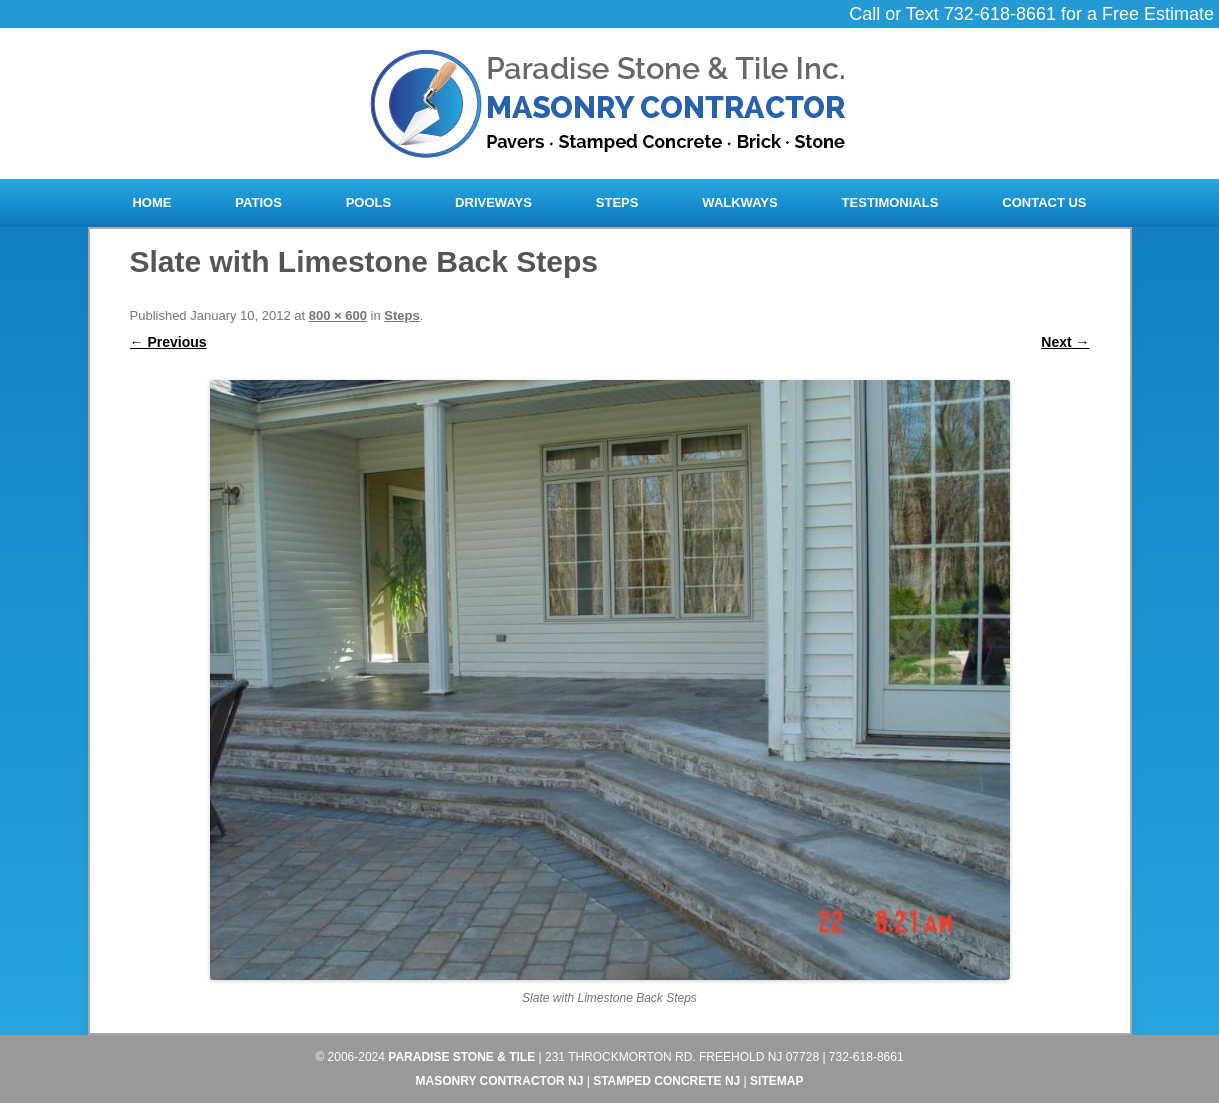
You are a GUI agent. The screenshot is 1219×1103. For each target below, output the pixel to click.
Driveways (493, 202)
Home (151, 202)
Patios (258, 202)
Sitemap (776, 1081)
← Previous (168, 342)
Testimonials (890, 202)
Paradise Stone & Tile (461, 1057)
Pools (369, 202)
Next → (1065, 342)
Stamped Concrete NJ (666, 1081)
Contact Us (1044, 202)
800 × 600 (338, 315)
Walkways (739, 202)
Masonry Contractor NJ (500, 1081)
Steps (617, 202)
